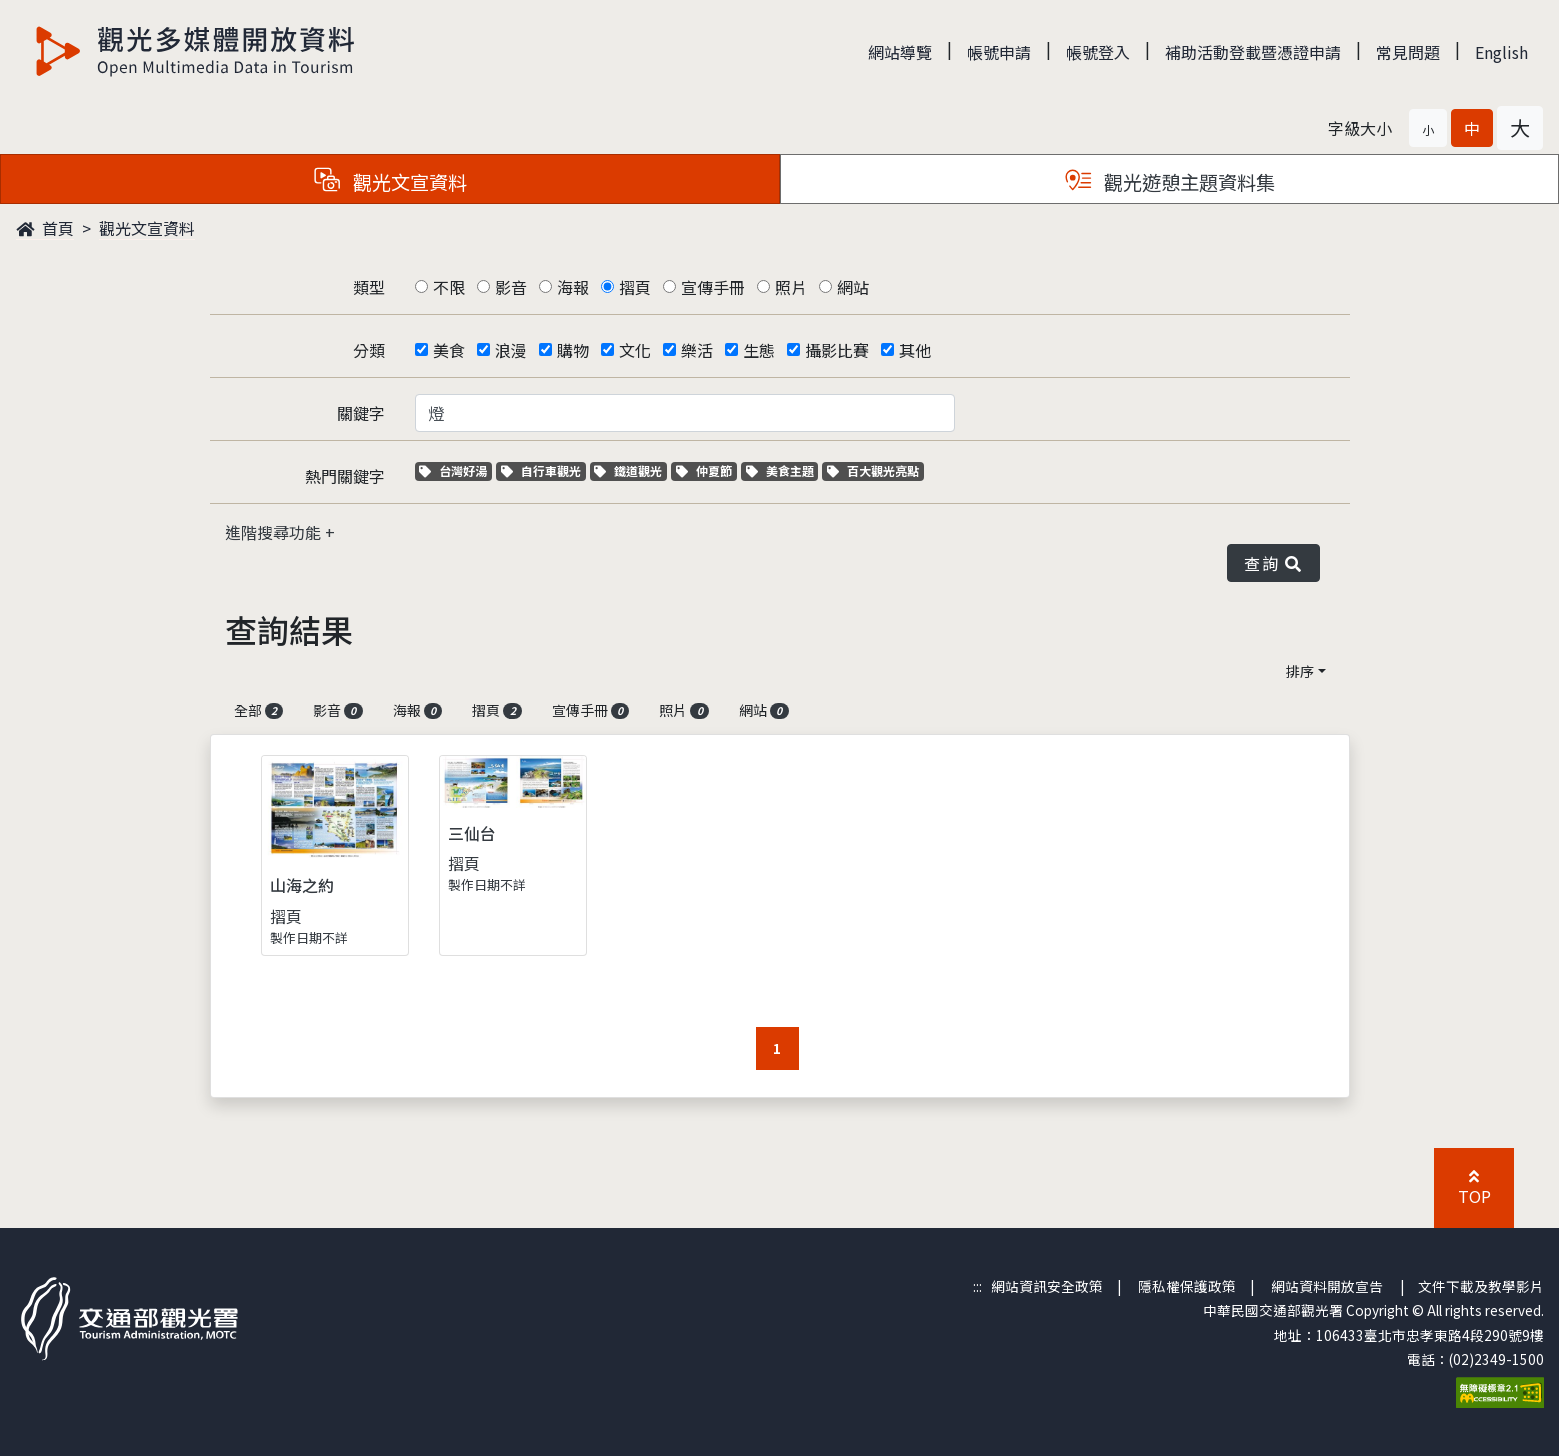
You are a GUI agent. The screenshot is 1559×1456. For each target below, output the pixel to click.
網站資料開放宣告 (1327, 1286)
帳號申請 (999, 52)
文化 (635, 350)
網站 (853, 287)
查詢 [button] (1273, 563)
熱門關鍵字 (345, 476)
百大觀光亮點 (873, 470)
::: (977, 1286)
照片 (791, 287)
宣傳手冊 (713, 287)
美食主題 (782, 470)
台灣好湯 (455, 470)
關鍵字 (361, 413)
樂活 (697, 350)
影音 (511, 287)
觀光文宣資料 (147, 228)
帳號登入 (1098, 52)
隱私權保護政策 (1187, 1286)
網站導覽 (900, 52)
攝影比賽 (837, 350)
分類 (369, 350)
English (1501, 52)
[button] (1428, 128)
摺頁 (635, 287)
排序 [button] (1300, 671)
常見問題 (1408, 52)
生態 (759, 350)
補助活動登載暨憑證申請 (1253, 52)
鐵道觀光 (630, 470)
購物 (573, 350)
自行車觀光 (541, 470)
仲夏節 (706, 470)
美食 (449, 350)
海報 (573, 287)
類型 (369, 287)
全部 (259, 710)
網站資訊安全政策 (1047, 1286)
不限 (449, 287)
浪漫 (511, 350)
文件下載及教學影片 (1481, 1286)
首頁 (45, 228)
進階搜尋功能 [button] (275, 532)
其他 (915, 350)
